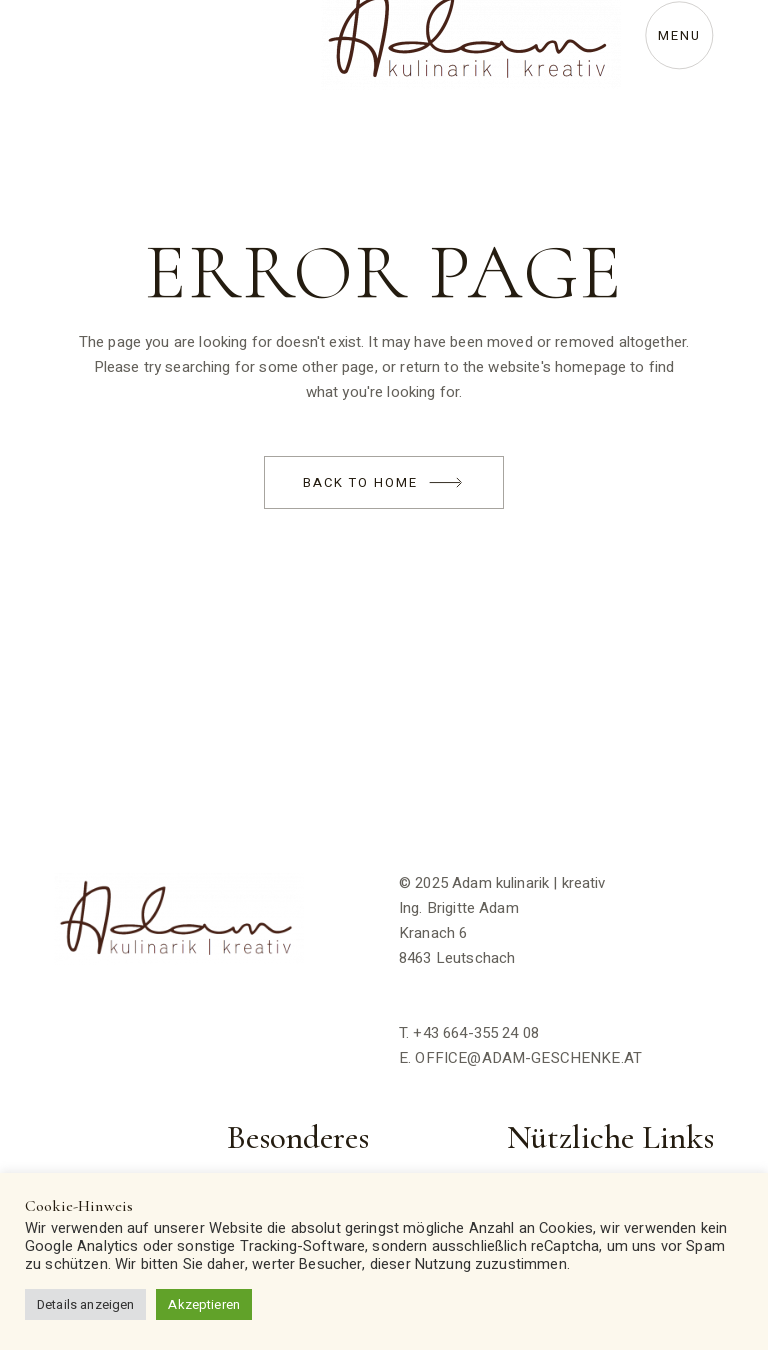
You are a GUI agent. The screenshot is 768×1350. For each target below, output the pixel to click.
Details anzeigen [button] (85, 1304)
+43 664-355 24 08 (476, 1033)
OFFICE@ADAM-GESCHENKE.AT (528, 1058)
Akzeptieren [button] (204, 1304)
